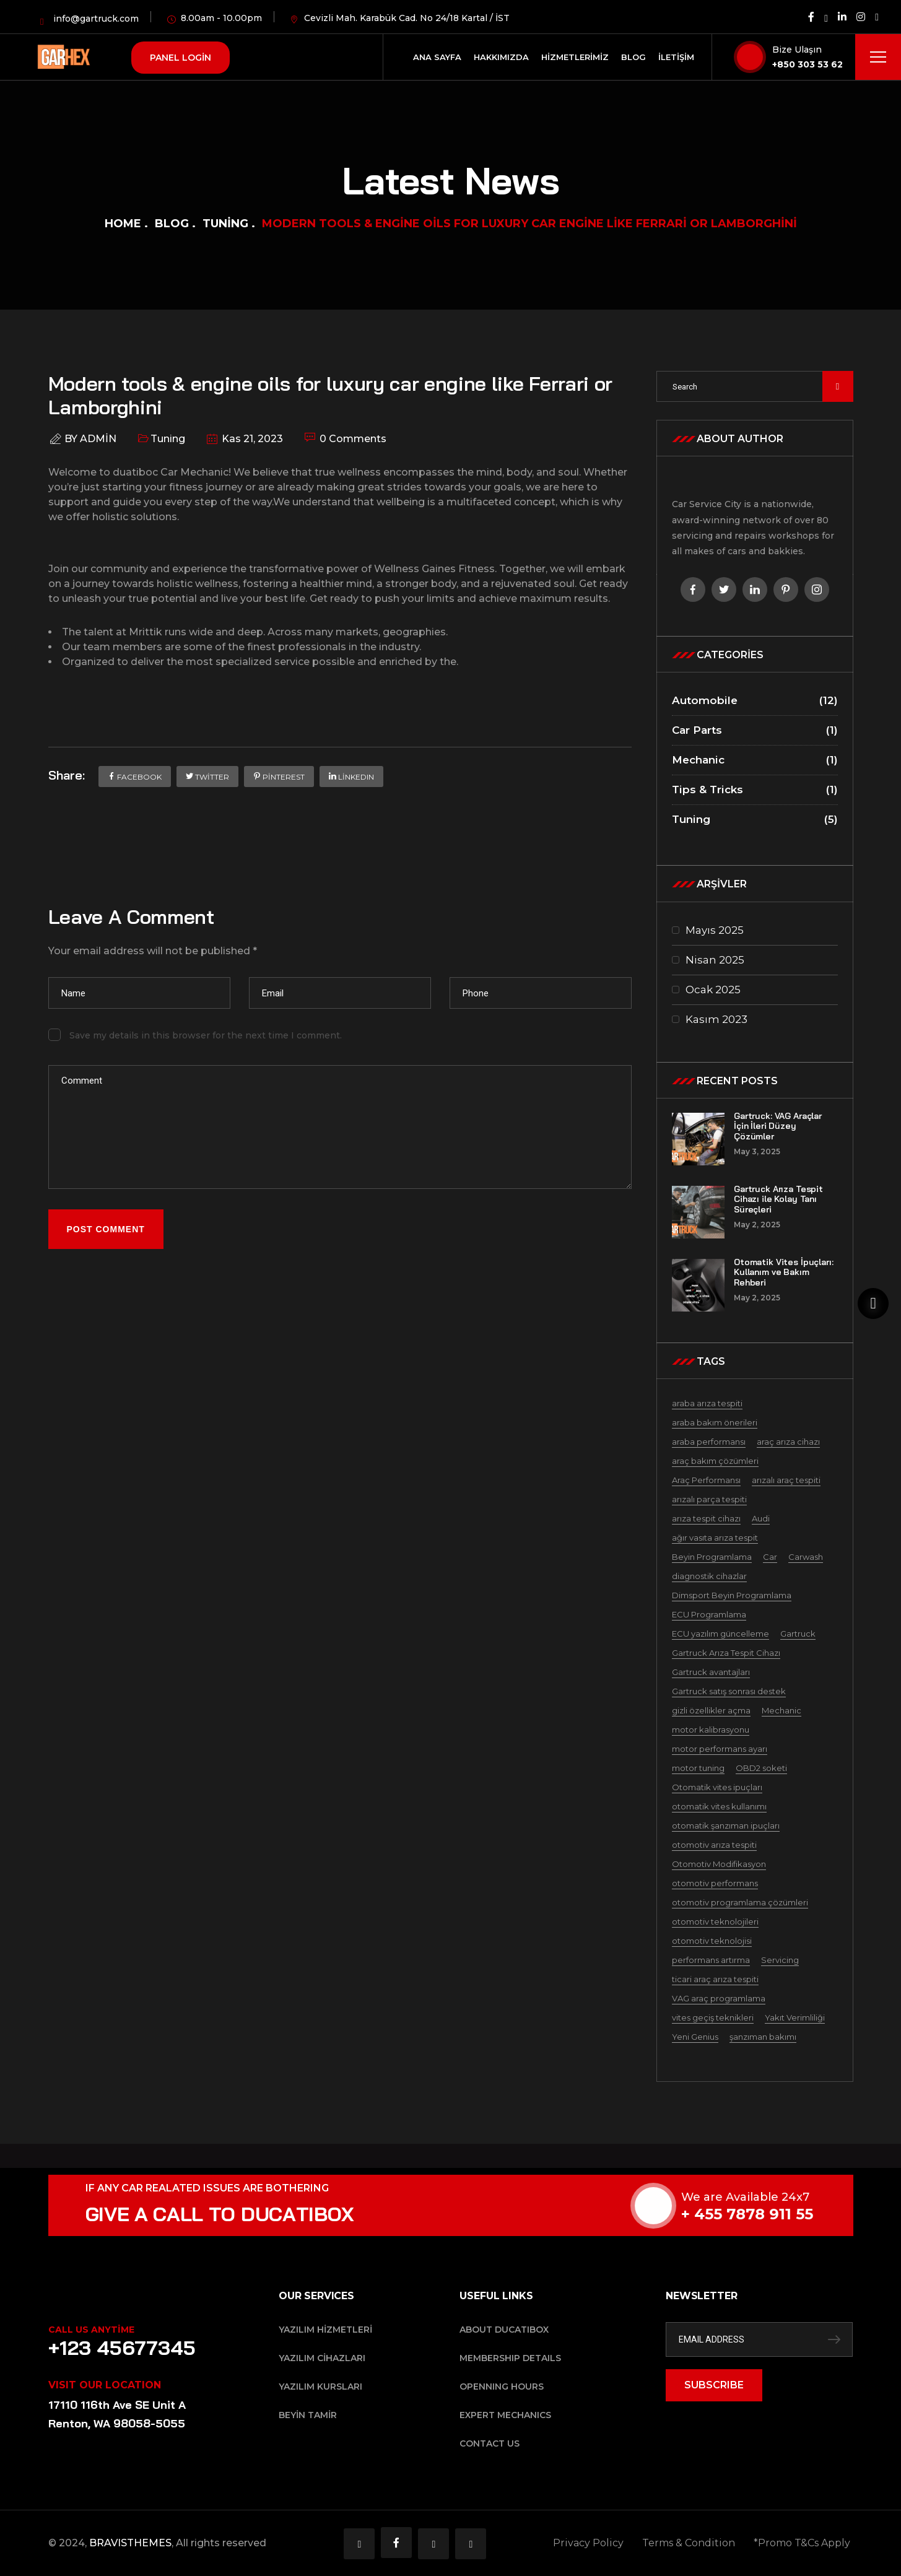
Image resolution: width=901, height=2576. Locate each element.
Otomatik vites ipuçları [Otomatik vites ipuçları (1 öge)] (717, 1787)
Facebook (135, 776)
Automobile (755, 700)
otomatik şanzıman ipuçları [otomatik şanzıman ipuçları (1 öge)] (726, 1825)
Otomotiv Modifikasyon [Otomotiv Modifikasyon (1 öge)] (719, 1864)
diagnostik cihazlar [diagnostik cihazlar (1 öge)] (709, 1576)
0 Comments (345, 438)
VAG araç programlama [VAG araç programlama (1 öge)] (718, 1998)
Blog (172, 223)
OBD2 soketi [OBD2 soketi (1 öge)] (761, 1768)
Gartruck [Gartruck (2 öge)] (798, 1633)
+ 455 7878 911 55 (771, 2214)
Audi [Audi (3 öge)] (761, 1518)
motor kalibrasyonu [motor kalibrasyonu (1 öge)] (710, 1729)
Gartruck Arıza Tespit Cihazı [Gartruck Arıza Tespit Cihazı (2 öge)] (726, 1653)
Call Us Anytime (91, 2329)
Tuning (225, 223)
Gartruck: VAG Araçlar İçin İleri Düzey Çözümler (778, 1126)
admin (98, 439)
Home (123, 223)
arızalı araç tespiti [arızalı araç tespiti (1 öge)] (786, 1480)
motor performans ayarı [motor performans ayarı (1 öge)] (719, 1749)
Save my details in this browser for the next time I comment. (205, 1035)
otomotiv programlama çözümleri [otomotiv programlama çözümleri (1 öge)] (740, 1902)
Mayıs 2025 (715, 930)
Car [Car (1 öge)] (770, 1557)
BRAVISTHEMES (130, 2543)
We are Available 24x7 (769, 2197)
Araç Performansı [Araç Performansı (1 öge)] (706, 1480)
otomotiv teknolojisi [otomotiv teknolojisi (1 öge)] (712, 1941)
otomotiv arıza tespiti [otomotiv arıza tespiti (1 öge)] (714, 1845)
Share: (66, 775)
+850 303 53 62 (807, 64)
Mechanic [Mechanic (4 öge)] (781, 1710)
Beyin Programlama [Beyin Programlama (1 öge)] (712, 1557)
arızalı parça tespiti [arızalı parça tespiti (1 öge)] (709, 1499)
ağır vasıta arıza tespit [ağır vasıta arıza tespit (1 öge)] (715, 1538)
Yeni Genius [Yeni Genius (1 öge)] (695, 2037)
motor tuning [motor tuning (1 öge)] (698, 1768)
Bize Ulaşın (797, 49)
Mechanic (755, 760)
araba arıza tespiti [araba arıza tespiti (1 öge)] (707, 1403)
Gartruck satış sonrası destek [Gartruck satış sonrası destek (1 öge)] (729, 1691)
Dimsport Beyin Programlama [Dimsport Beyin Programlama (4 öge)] (731, 1595)
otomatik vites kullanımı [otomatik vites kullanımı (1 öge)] (719, 1806)
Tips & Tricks (755, 789)
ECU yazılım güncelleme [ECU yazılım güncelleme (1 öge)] (720, 1633)
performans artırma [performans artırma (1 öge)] (711, 1960)
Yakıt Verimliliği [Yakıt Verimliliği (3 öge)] (795, 2017)
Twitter (207, 776)
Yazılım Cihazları (322, 2358)
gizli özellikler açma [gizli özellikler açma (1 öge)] (711, 1710)
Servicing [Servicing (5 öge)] (780, 1960)
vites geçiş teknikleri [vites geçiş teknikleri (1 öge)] (713, 2017)
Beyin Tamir (308, 2415)
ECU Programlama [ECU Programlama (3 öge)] (709, 1614)
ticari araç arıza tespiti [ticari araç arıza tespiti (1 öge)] (715, 1979)
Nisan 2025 (715, 960)
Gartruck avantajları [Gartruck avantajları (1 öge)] (711, 1672)
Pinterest (279, 776)
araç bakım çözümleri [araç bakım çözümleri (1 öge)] (715, 1461)
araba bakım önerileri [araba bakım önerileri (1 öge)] (714, 1422)
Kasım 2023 (716, 1019)
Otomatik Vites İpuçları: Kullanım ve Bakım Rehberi (784, 1272)
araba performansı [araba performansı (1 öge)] (709, 1442)
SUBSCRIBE (714, 2385)
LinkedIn (351, 776)
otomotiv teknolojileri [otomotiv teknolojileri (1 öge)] (715, 1921)
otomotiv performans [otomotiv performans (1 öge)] (715, 1883)
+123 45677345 (122, 2347)
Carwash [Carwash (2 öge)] (805, 1557)
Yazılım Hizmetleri (325, 2329)
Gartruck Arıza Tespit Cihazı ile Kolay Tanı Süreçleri (778, 1199)
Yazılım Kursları (320, 2386)
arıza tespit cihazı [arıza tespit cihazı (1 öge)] (706, 1518)
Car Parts (755, 730)
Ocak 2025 (713, 989)
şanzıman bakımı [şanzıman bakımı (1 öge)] (762, 2037)
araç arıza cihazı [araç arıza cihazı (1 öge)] (788, 1442)
